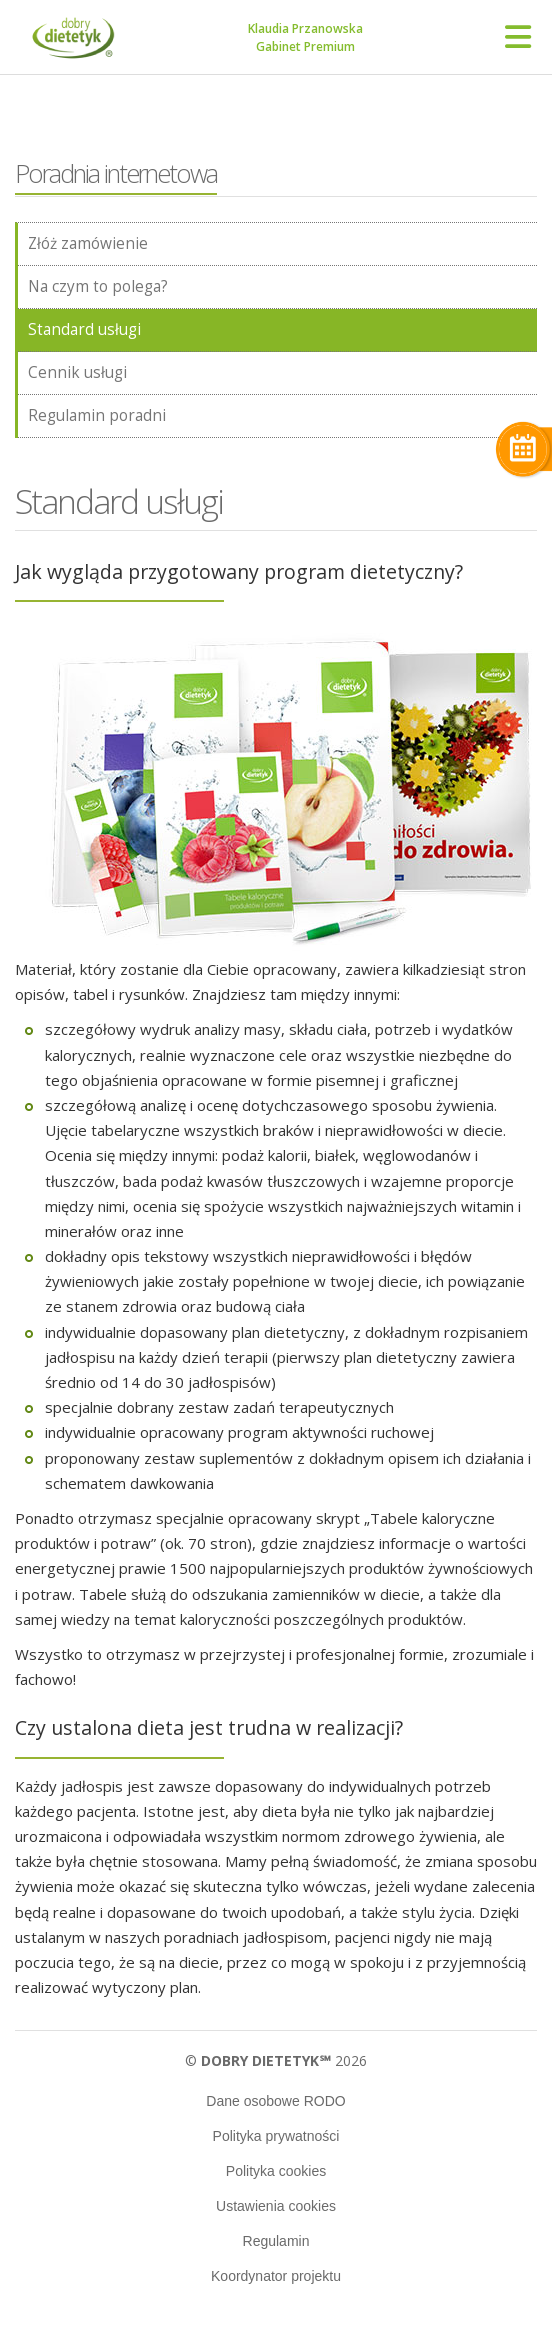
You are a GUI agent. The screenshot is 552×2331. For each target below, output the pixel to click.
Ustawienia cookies (276, 2206)
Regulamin (276, 2241)
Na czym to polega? (98, 286)
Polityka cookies (276, 2171)
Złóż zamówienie (88, 243)
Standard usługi (84, 329)
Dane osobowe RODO (275, 2101)
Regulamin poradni (97, 415)
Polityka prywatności (276, 2136)
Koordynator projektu (276, 2276)
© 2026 (275, 2060)
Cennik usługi (77, 372)
